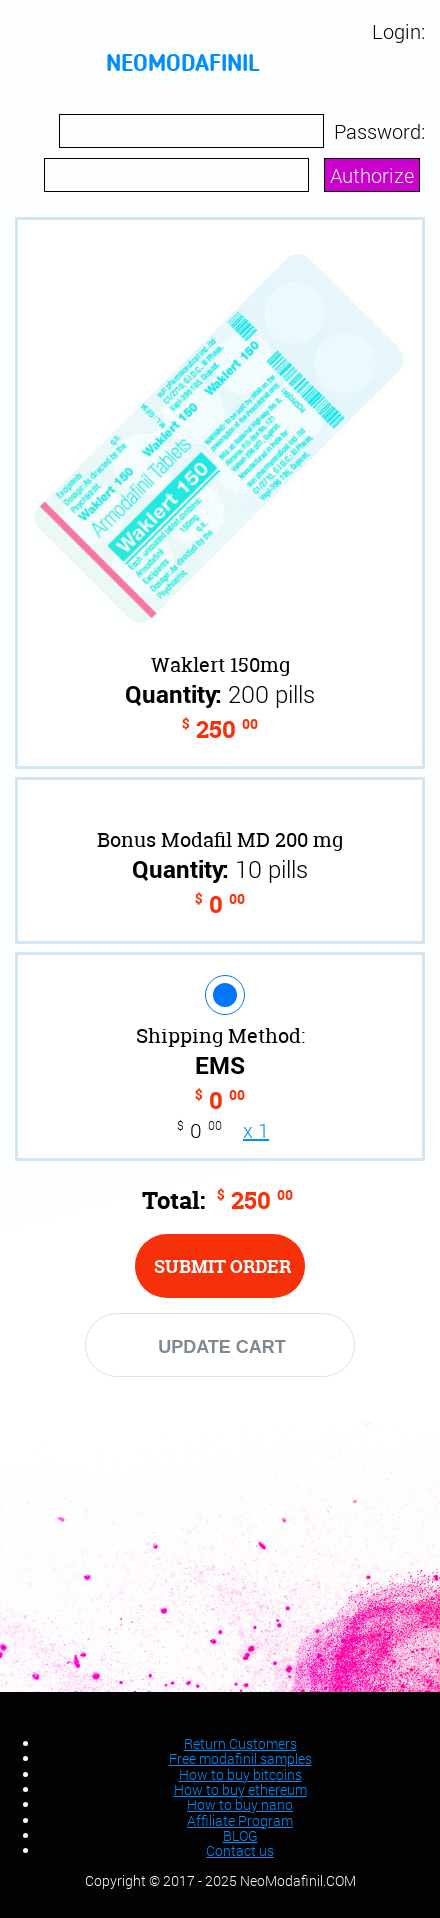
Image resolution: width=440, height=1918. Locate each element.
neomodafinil (183, 65)
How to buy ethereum (240, 1789)
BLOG (240, 1835)
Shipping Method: (220, 1035)
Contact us (240, 1850)
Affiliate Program (240, 1820)
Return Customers (240, 1743)
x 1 (256, 1130)
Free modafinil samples (240, 1758)
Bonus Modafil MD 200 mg (220, 839)
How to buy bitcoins (240, 1774)
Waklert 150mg (220, 664)
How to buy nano (240, 1804)
